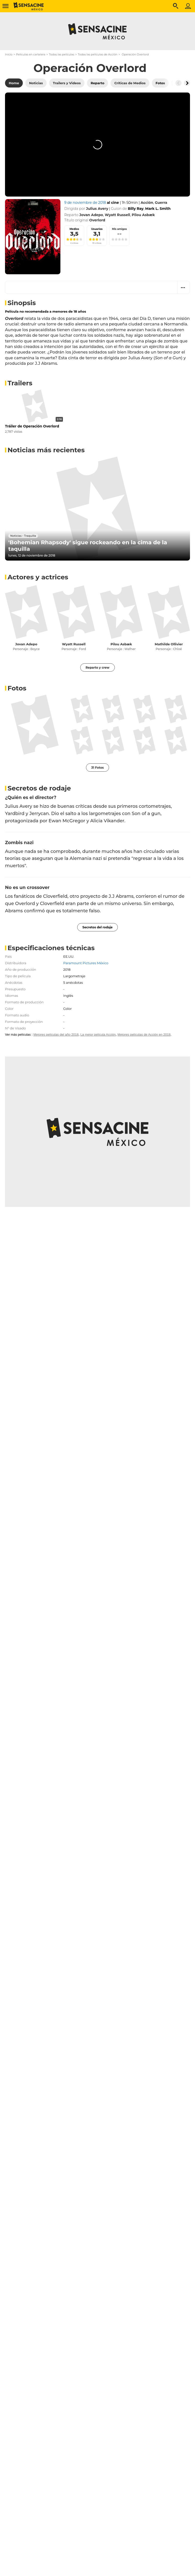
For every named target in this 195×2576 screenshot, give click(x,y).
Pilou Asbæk (121, 644)
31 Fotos (97, 767)
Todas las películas (61, 54)
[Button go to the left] (178, 83)
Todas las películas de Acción (97, 54)
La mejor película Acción (98, 1034)
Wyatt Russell (73, 644)
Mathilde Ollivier (169, 644)
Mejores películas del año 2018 (55, 1034)
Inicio (9, 54)
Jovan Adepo (26, 644)
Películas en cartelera (30, 54)
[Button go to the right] (187, 83)
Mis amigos (119, 229)
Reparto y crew (97, 667)
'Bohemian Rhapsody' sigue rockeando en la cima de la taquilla (87, 545)
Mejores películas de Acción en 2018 (144, 1034)
